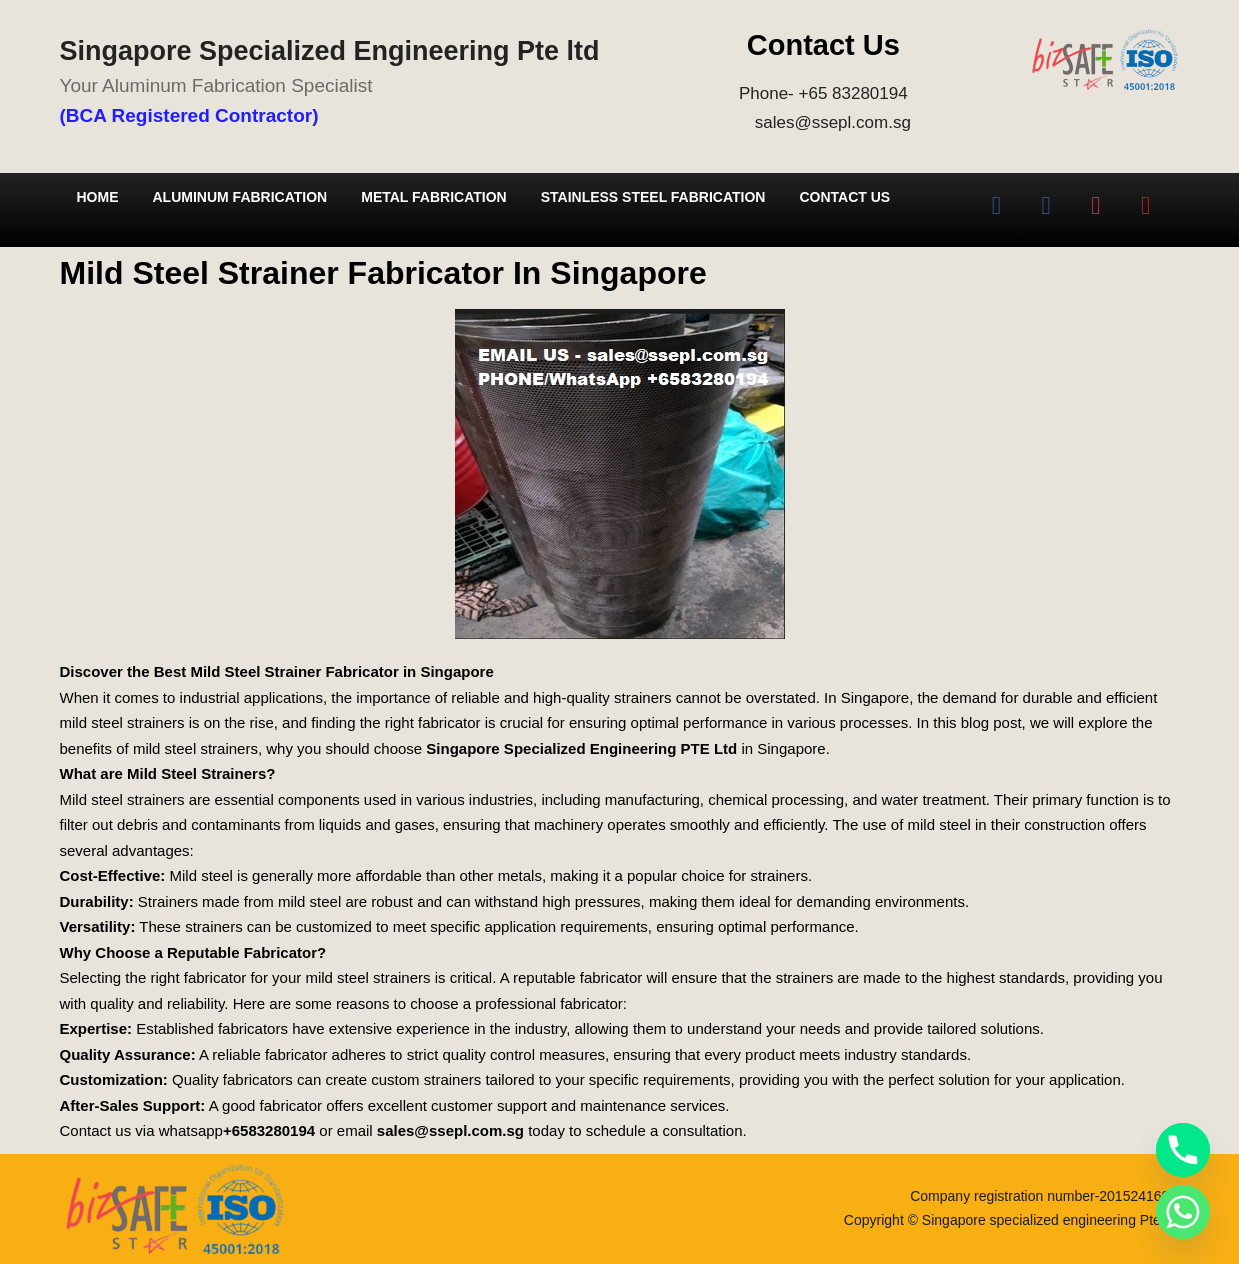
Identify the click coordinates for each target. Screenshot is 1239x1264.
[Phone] (1183, 1150)
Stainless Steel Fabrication (653, 197)
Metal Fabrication (433, 197)
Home (98, 197)
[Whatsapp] (1183, 1212)
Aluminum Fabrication (240, 197)
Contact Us (844, 197)
